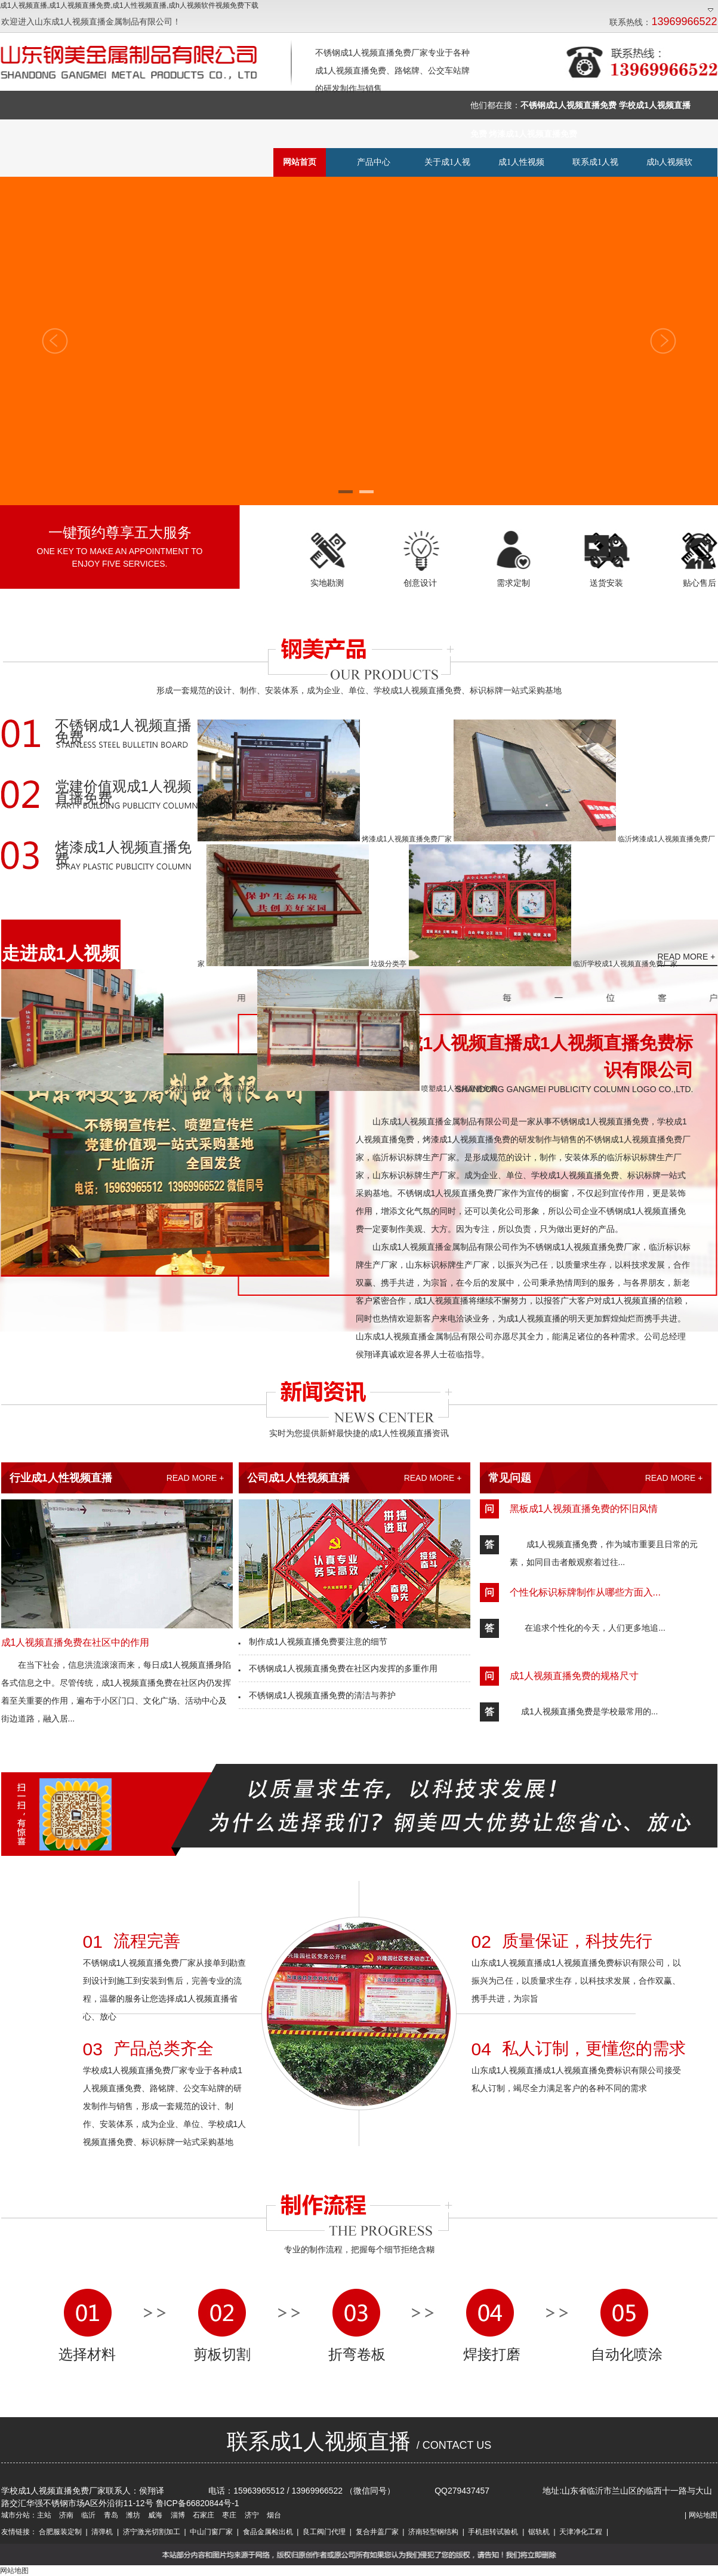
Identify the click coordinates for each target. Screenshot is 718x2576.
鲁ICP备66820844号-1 (197, 2503)
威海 (154, 2515)
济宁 (250, 2515)
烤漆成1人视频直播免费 (123, 854)
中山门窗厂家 (211, 2532)
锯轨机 (539, 2532)
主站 (44, 2515)
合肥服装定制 (60, 2532)
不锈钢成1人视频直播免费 (123, 732)
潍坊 (132, 2515)
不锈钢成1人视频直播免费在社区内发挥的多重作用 (338, 1668)
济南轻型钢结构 (433, 2532)
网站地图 (703, 2515)
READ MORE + (687, 956)
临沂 (87, 2515)
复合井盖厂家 (377, 2532)
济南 (65, 2515)
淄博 (176, 2515)
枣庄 (228, 2515)
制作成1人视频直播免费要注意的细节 (313, 1641)
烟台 (273, 2515)
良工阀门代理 (324, 2532)
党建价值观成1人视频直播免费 (123, 793)
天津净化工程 (580, 2532)
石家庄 (202, 2515)
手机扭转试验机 (493, 2532)
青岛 (109, 2515)
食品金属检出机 (268, 2532)
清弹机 (102, 2532)
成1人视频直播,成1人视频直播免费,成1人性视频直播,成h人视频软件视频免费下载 (129, 5)
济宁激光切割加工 (151, 2532)
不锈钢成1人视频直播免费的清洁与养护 (317, 1695)
